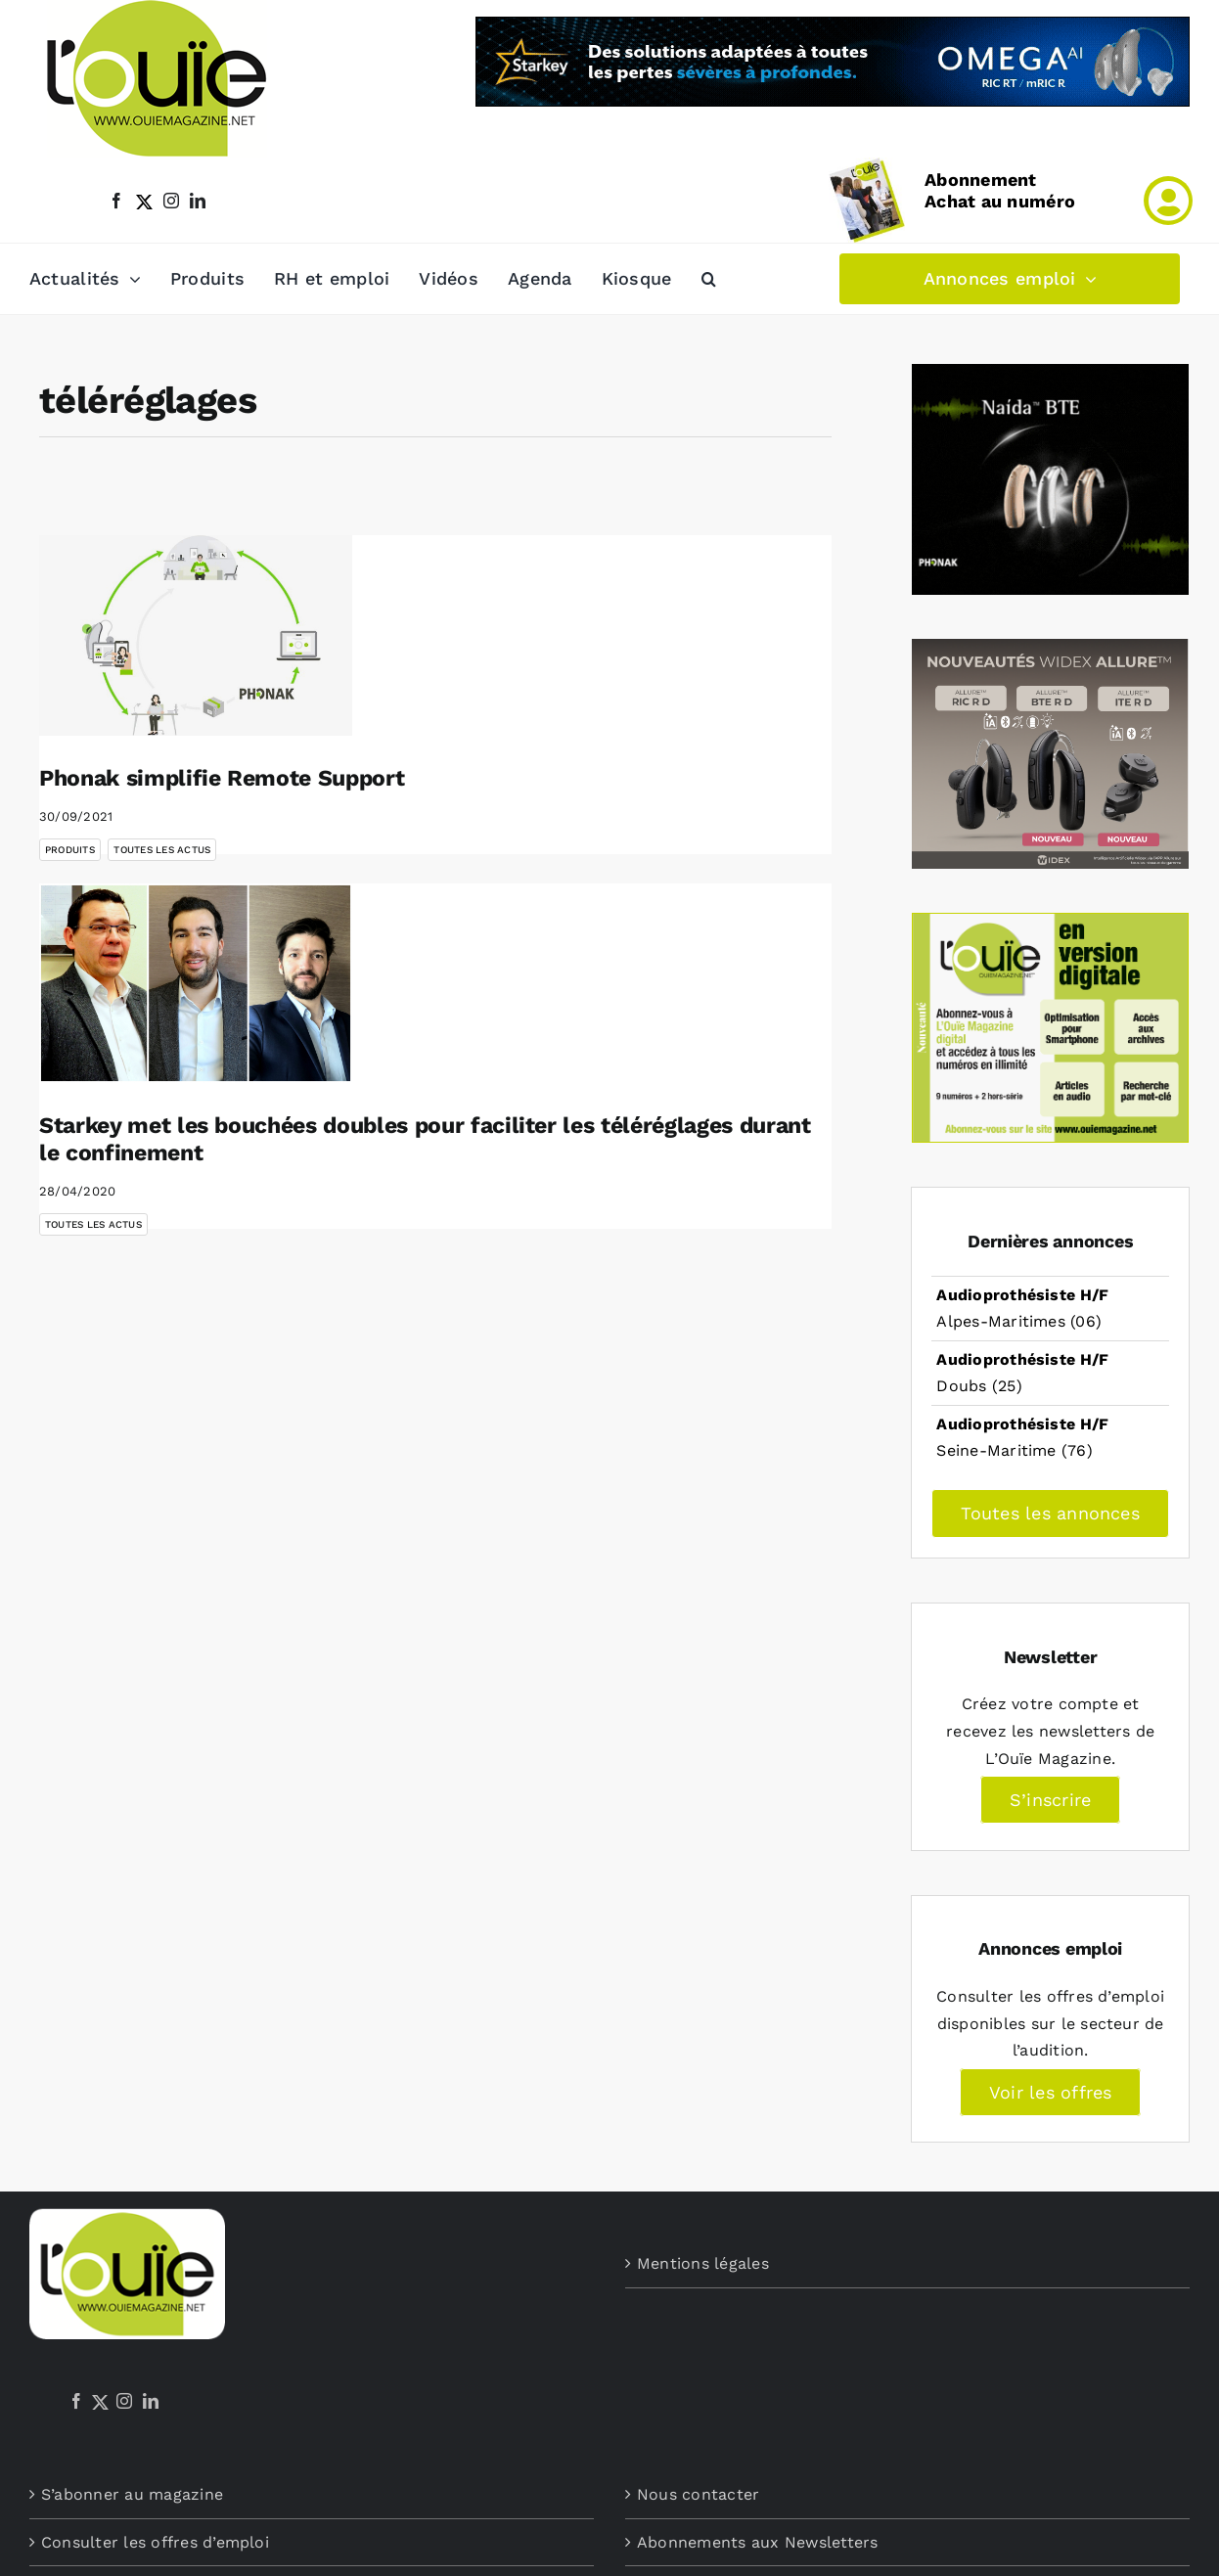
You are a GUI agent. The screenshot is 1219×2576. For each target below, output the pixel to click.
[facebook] (116, 200)
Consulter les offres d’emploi (155, 2542)
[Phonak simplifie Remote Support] (195, 635)
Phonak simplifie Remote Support (221, 778)
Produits (70, 849)
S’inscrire (1050, 1799)
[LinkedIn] (150, 2401)
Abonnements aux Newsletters (757, 2542)
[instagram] (171, 200)
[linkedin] (197, 200)
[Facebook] (76, 2401)
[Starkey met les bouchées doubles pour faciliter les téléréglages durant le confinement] (195, 983)
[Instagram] (124, 2401)
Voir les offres (1050, 2092)
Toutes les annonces (1050, 1513)
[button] (708, 279)
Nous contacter (698, 2494)
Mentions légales (703, 2263)
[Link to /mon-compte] (1168, 200)
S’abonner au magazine (132, 2494)
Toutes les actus (161, 849)
